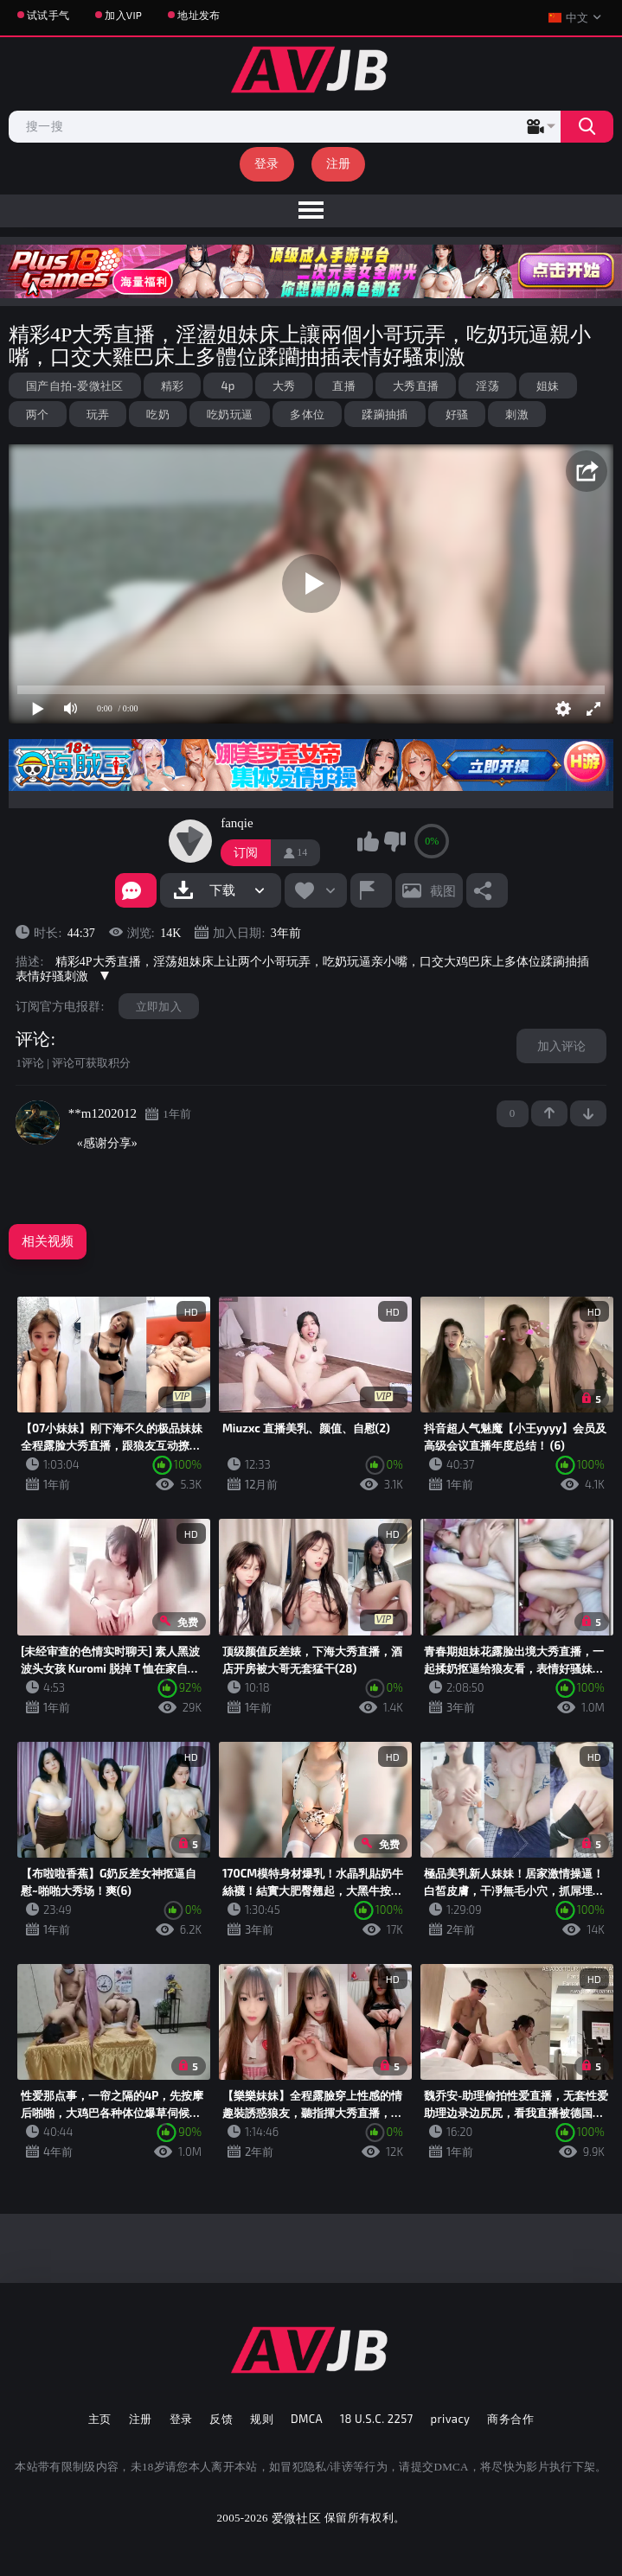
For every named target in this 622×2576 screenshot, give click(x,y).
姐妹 (548, 385)
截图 (443, 890)
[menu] (311, 210)
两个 (37, 414)
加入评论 (561, 1045)
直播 (344, 385)
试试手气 (48, 15)
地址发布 (198, 15)
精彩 (172, 385)
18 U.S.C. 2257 (377, 2419)
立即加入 (159, 1006)
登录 (266, 163)
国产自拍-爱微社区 (75, 385)
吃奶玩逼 (230, 414)
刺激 (517, 414)
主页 (100, 2419)
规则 (261, 2419)
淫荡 (487, 385)
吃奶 (158, 414)
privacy (451, 2419)
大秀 (284, 385)
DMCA (307, 2419)
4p (227, 385)
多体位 (307, 414)
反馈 (221, 2419)
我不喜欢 (394, 841)
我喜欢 (367, 841)
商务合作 (510, 2419)
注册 (338, 163)
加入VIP (123, 15)
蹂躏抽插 (384, 414)
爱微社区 (296, 2517)
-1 (588, 1113)
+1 (549, 1113)
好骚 (457, 414)
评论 (33, 1039)
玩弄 (98, 414)
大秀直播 (416, 385)
